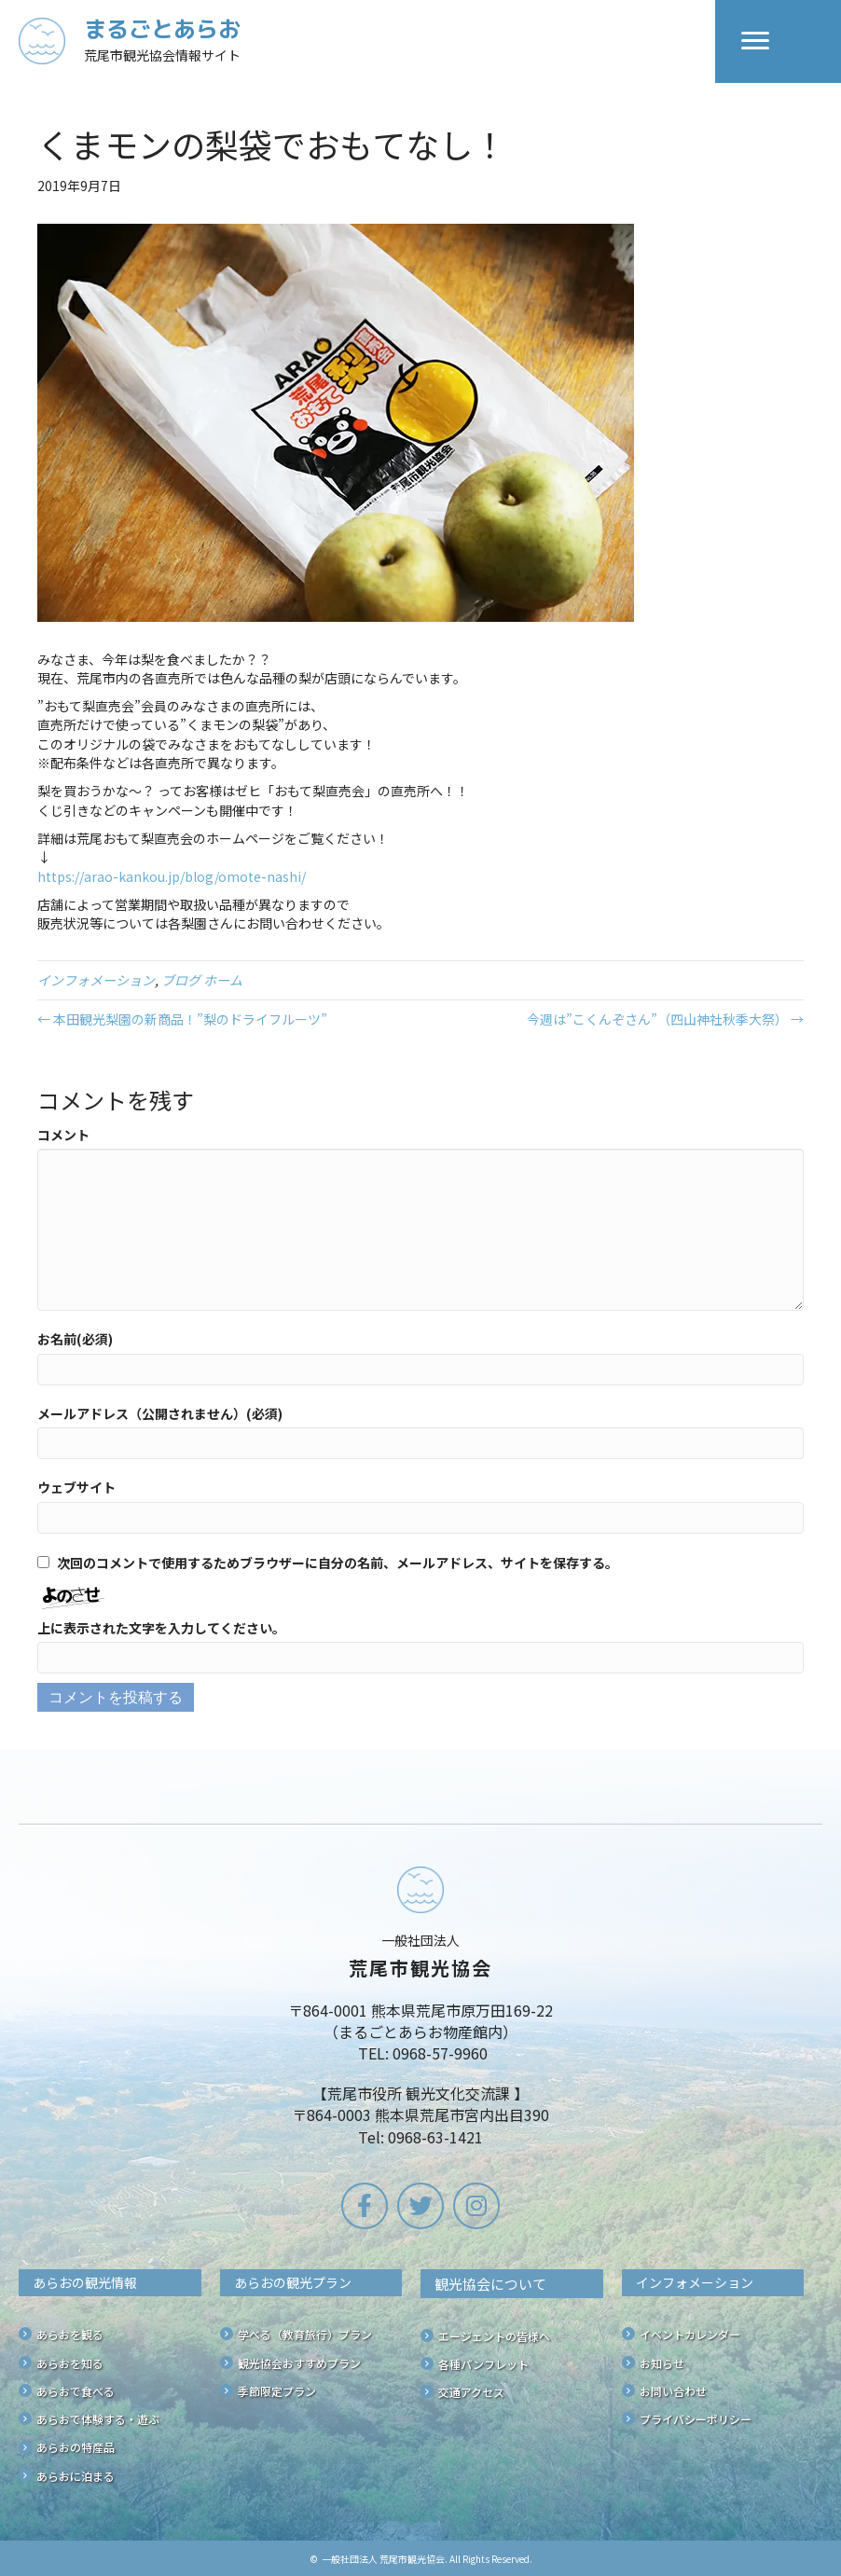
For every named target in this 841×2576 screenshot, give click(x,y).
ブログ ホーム (201, 980)
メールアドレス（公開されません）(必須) (160, 1413)
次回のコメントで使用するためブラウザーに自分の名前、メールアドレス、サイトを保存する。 (337, 1562)
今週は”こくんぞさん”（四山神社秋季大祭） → (665, 1019)
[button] (364, 2206)
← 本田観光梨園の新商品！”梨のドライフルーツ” (182, 1019)
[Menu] (755, 41)
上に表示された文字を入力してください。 (161, 1628)
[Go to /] (367, 41)
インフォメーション (96, 980)
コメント (63, 1134)
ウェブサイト (76, 1487)
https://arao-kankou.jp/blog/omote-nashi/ (171, 876)
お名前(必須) (75, 1338)
